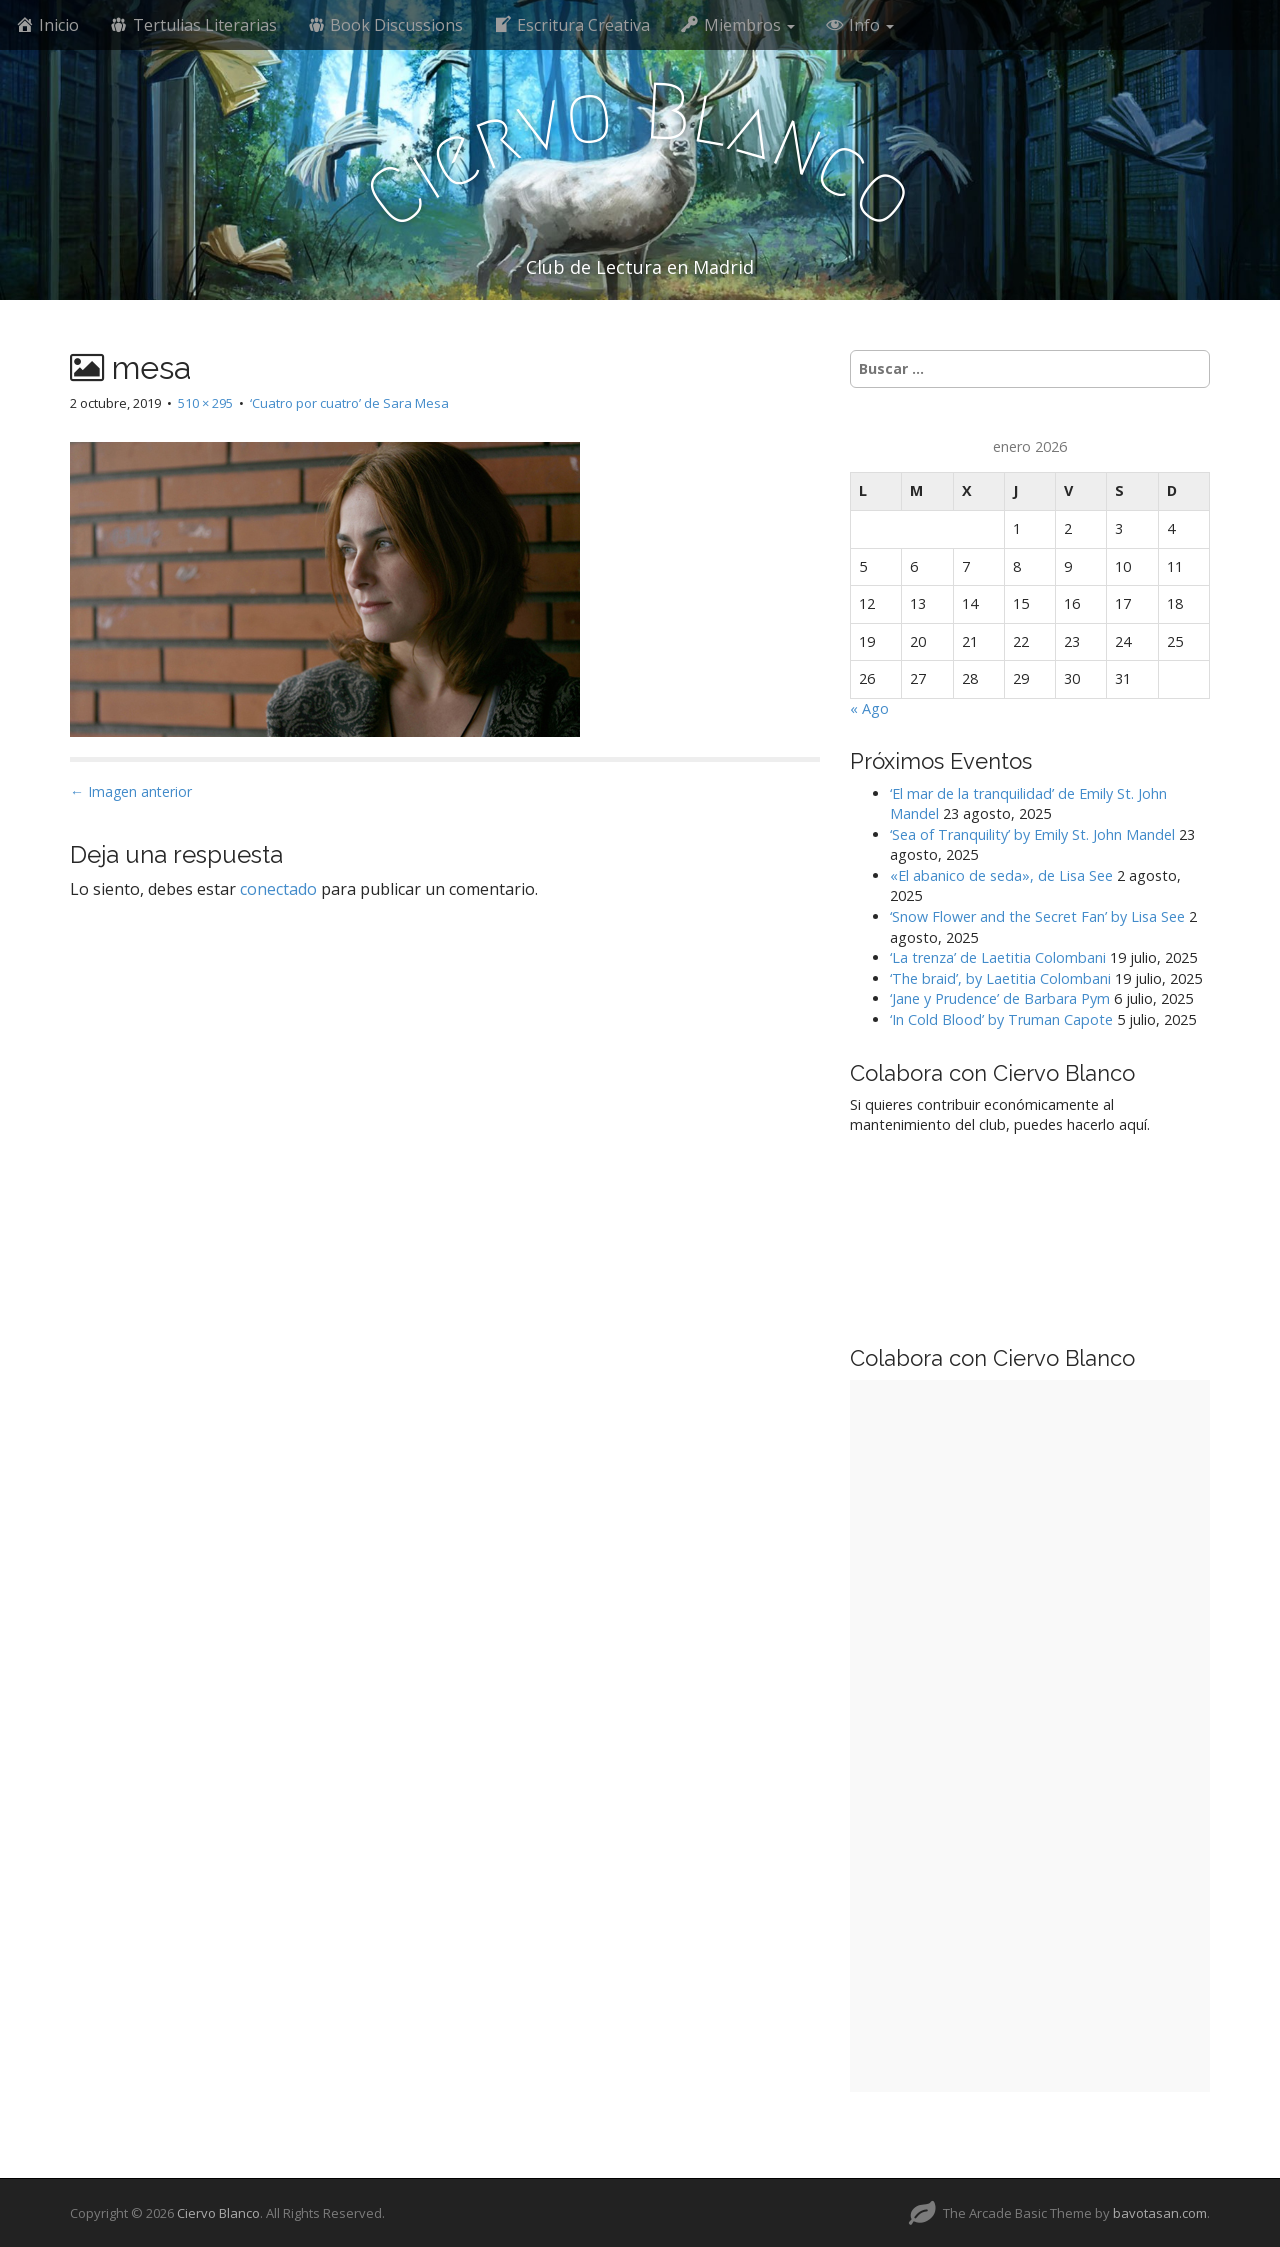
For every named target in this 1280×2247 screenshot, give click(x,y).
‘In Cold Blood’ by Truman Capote (1001, 1019)
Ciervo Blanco (218, 2213)
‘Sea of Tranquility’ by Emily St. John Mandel (1032, 834)
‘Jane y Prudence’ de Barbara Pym (1000, 998)
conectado (278, 889)
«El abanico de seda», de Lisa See (1001, 875)
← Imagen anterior (131, 791)
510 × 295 (205, 403)
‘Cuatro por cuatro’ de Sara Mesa (349, 403)
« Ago (869, 708)
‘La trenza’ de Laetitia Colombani (998, 957)
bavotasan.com (1160, 2213)
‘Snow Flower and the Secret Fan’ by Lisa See (1037, 916)
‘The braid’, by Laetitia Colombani (1000, 978)
